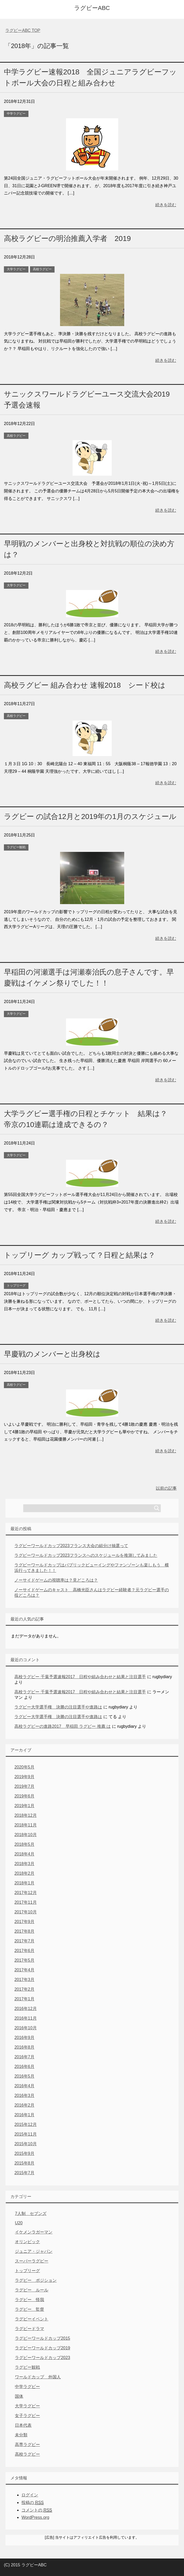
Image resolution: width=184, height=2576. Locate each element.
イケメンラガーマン (33, 2232)
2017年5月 (24, 1960)
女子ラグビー (27, 2415)
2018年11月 (25, 1825)
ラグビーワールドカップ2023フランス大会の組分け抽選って (71, 1545)
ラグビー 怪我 (29, 2299)
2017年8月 (24, 1931)
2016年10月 (25, 2028)
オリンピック (27, 2241)
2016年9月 (24, 2037)
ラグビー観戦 (16, 847)
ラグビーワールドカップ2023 (42, 2357)
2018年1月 (24, 1883)
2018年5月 (24, 1844)
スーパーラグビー (31, 2261)
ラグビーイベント (31, 2319)
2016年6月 (24, 2066)
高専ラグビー (27, 2444)
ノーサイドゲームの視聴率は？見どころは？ (56, 1580)
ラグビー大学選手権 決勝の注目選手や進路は (58, 1707)
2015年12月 (25, 2124)
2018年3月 (24, 1863)
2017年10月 (25, 1912)
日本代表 (23, 2425)
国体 (19, 2396)
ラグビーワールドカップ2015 (42, 2338)
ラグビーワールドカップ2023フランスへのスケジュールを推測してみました (85, 1555)
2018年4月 (24, 1854)
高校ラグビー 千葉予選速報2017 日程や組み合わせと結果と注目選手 (80, 1677)
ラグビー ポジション (36, 2280)
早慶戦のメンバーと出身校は (52, 1354)
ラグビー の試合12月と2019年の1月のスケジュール (90, 816)
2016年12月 (25, 2008)
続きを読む (165, 205)
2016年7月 (24, 2057)
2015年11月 (25, 2134)
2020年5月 (24, 1767)
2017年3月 (24, 1979)
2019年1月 (24, 1805)
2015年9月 (24, 2153)
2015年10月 (25, 2144)
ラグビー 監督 (29, 2309)
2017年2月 (24, 1989)
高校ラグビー (42, 269)
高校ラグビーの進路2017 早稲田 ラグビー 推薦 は (62, 1726)
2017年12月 (25, 1892)
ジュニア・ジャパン (33, 2251)
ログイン (29, 2495)
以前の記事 (166, 1488)
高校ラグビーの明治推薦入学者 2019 (67, 238)
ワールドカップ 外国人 (38, 2377)
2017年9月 (24, 1921)
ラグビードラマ (29, 2328)
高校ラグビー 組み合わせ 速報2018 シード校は (84, 685)
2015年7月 (24, 2173)
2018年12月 (25, 1815)
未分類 (21, 2435)
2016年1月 (24, 2115)
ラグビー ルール (31, 2290)
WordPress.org (35, 2517)
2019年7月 (24, 1786)
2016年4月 (24, 2086)
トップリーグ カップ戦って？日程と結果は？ (79, 1255)
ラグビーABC (92, 8)
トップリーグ (16, 1285)
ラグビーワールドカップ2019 (42, 2348)
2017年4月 (24, 1970)
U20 (18, 2223)
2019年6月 (24, 1796)
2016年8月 (24, 2047)
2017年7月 (24, 1941)
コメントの (36, 2510)
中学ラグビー (16, 113)
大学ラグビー (16, 269)
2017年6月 (24, 1950)
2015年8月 (24, 2163)
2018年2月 (24, 1873)
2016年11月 (25, 2018)
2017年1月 (24, 1999)
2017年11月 (25, 1902)
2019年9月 (24, 1777)
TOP (22, 30)
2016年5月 (24, 2076)
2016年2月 (24, 2105)
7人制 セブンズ (30, 2213)
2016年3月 (24, 2095)
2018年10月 (25, 1834)
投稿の (32, 2502)
